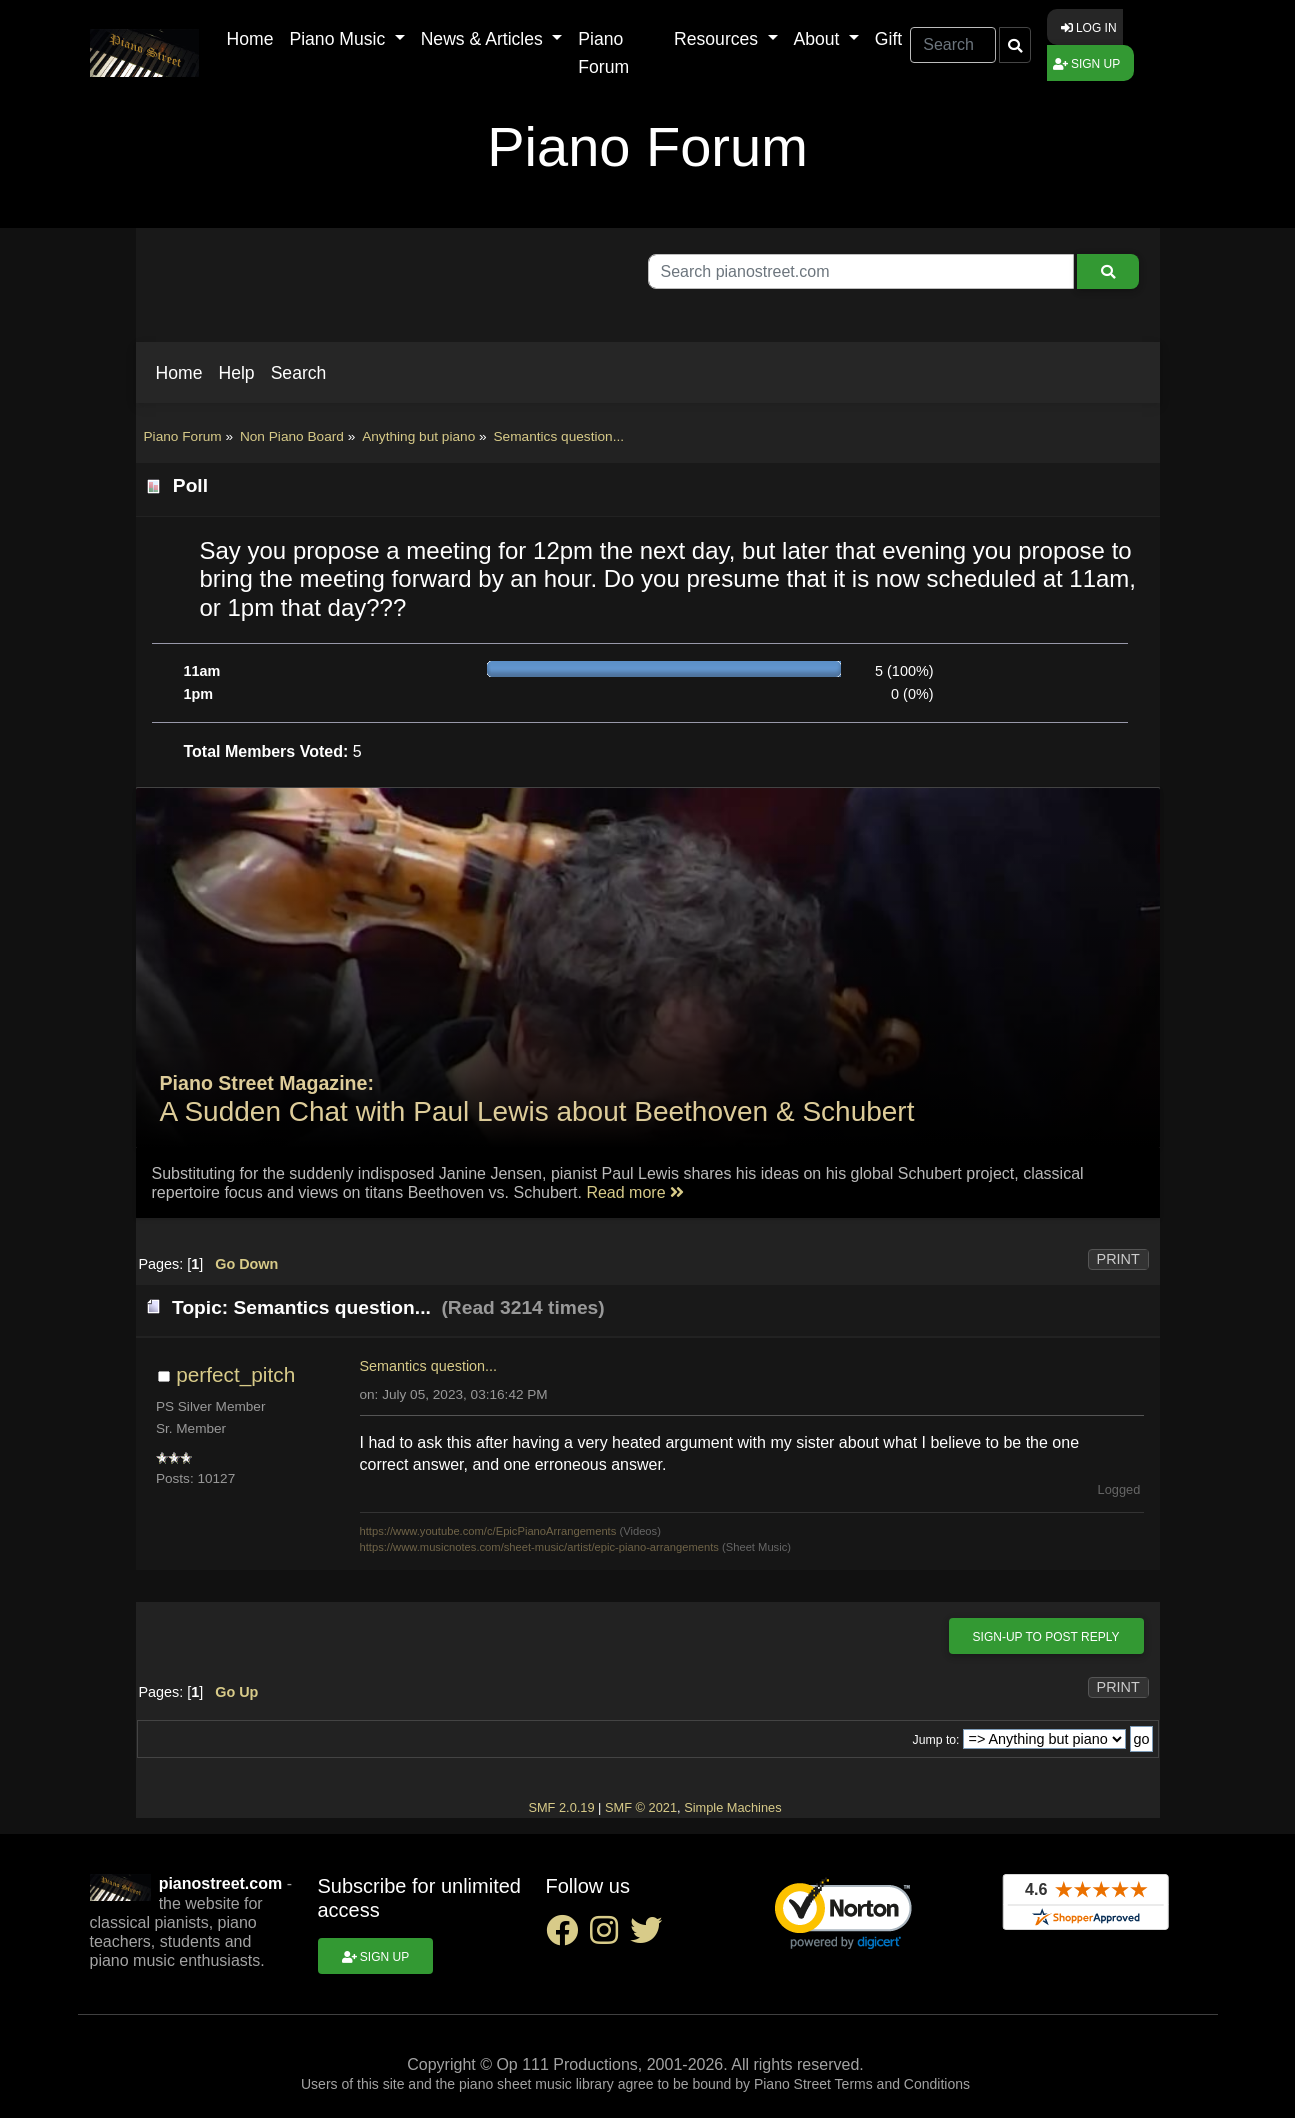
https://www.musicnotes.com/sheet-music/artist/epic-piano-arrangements (539, 1547)
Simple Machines (732, 1807)
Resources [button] (718, 39)
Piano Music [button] (339, 39)
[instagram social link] (610, 1936)
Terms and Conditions (902, 2084)
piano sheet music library (536, 2084)
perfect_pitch (235, 1374)
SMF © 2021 (641, 1807)
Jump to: (936, 1740)
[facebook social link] (568, 1936)
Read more (635, 1192)
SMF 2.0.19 (561, 1807)
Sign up (1087, 64)
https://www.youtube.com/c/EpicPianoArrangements (488, 1531)
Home (250, 39)
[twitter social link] (650, 1936)
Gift (888, 39)
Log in (1089, 28)
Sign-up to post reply (1046, 1637)
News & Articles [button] (484, 39)
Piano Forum (603, 53)
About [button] (819, 39)
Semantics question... (429, 1366)
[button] (179, 373)
